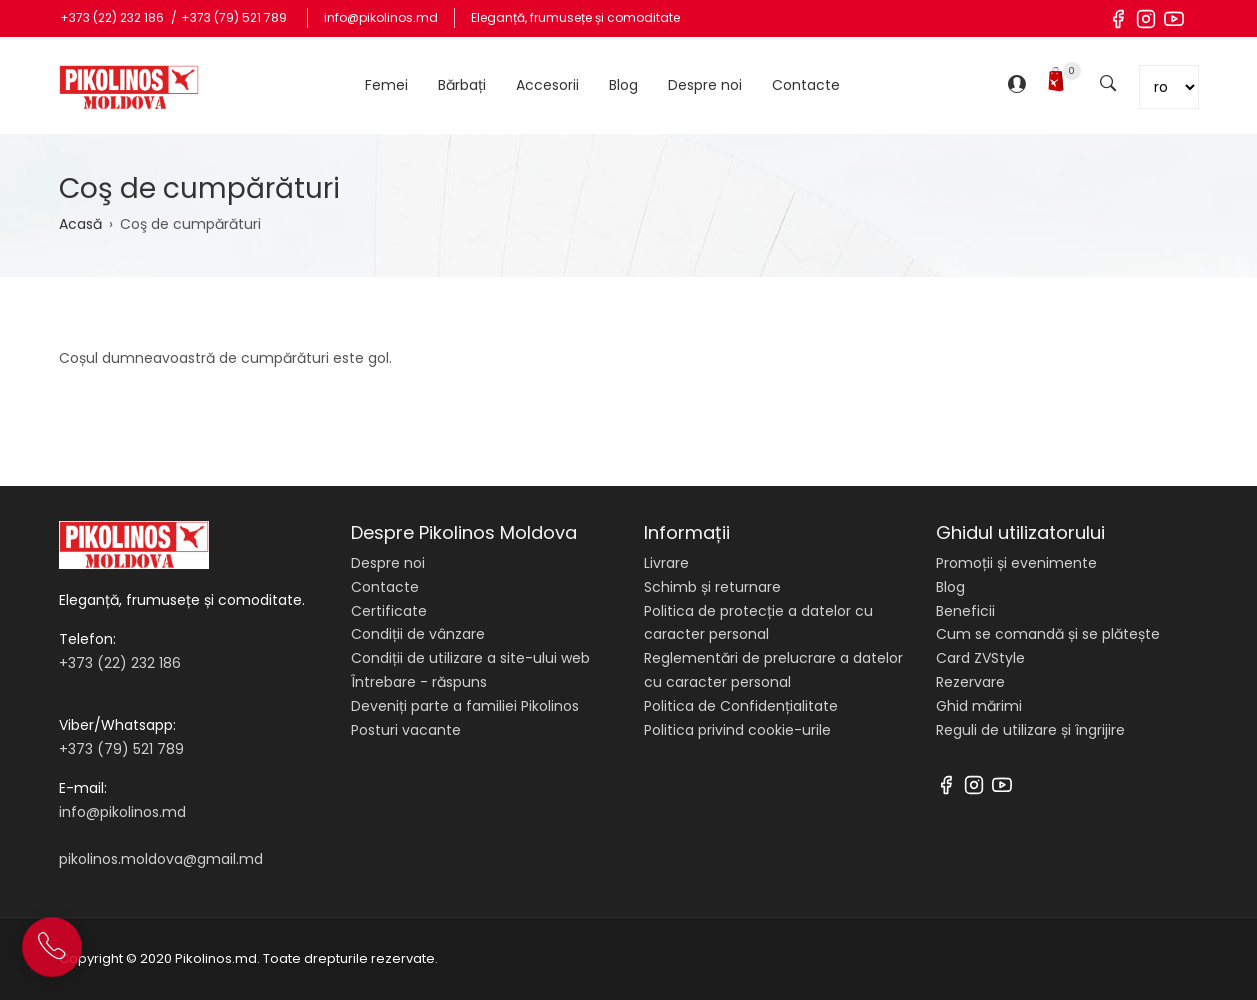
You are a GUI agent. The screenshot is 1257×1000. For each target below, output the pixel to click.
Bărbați (462, 85)
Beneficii (965, 611)
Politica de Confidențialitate (741, 706)
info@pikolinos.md (381, 17)
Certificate (389, 611)
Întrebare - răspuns (419, 682)
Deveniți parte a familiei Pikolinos (465, 706)
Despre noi (705, 85)
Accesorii (547, 85)
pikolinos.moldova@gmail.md (161, 859)
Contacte (806, 85)
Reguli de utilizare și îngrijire (1030, 730)
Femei (386, 85)
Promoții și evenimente (1016, 563)
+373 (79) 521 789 (234, 17)
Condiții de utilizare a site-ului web (470, 658)
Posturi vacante (406, 730)
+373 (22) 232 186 (113, 17)
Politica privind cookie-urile (737, 730)
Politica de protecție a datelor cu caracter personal (758, 623)
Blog (623, 85)
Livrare (666, 563)
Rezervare (970, 682)
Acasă (80, 224)
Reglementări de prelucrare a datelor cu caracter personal (773, 670)
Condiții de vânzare (418, 634)
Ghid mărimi (979, 706)
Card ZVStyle (980, 658)
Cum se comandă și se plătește (1048, 634)
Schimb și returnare (712, 587)
